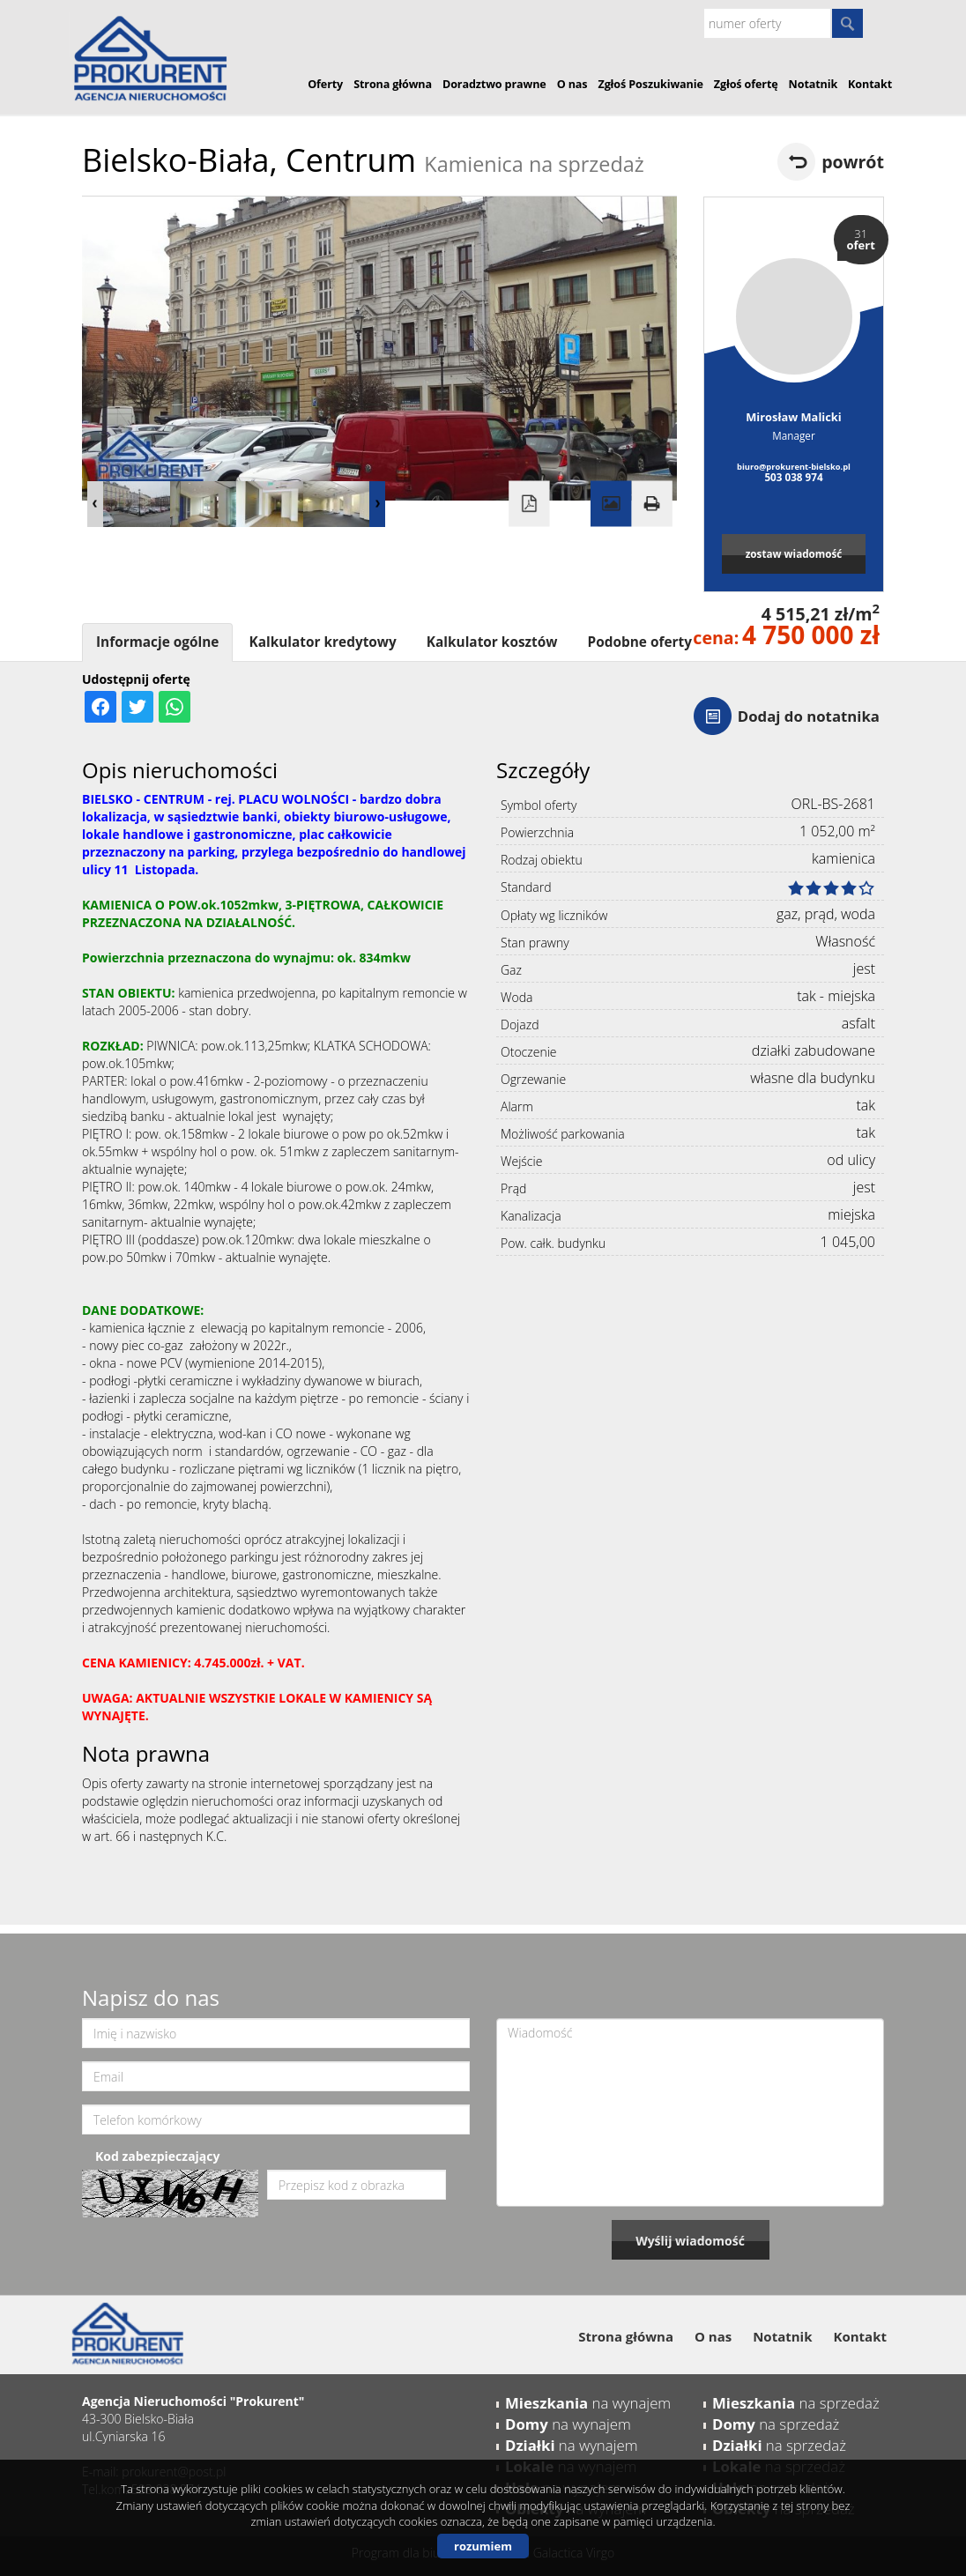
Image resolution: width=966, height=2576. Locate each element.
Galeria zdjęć (611, 504)
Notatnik (813, 84)
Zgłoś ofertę (746, 84)
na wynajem (588, 2403)
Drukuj (651, 504)
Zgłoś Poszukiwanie (650, 84)
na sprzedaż (796, 2403)
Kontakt (870, 84)
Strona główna (392, 84)
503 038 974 (793, 477)
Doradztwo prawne (494, 84)
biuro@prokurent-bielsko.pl (794, 466)
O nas (572, 84)
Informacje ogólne (157, 642)
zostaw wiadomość (794, 553)
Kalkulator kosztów (492, 642)
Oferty (325, 84)
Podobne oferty (639, 642)
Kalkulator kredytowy (322, 642)
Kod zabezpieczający (157, 2156)
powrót (852, 162)
